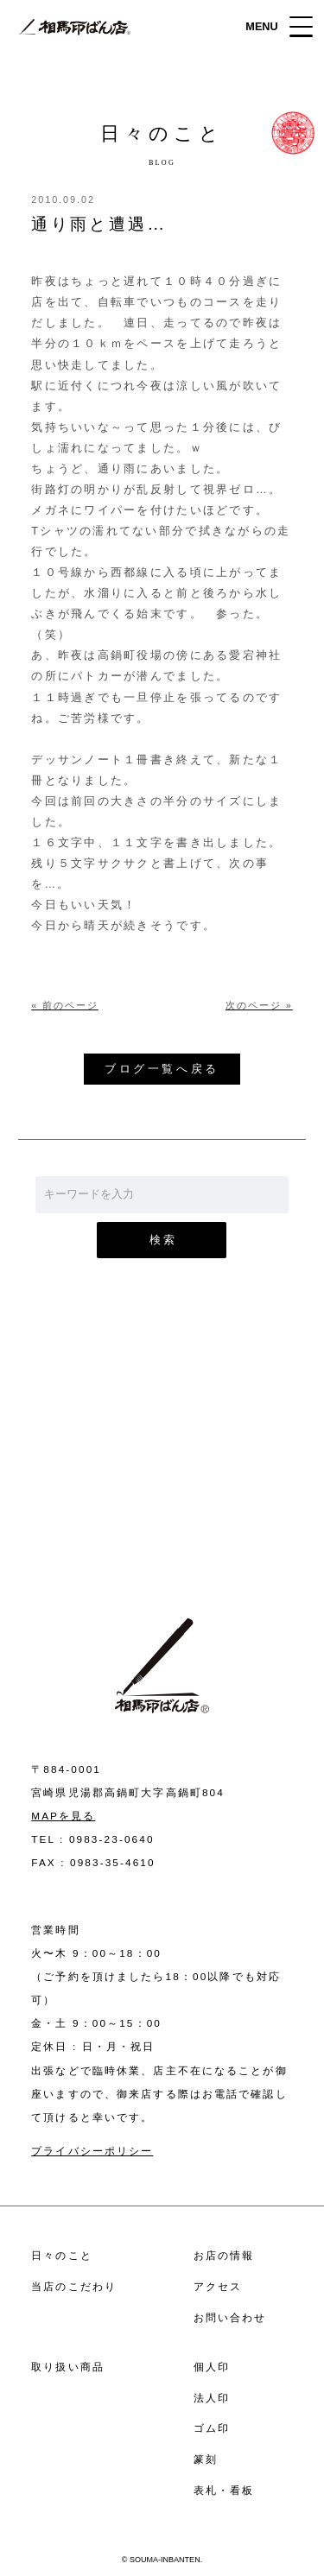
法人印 (212, 2397)
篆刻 (206, 2459)
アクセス (218, 2286)
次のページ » (259, 1005)
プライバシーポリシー (92, 2150)
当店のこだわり (74, 2286)
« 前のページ (64, 1005)
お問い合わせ (162, 1472)
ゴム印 (212, 2428)
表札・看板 (224, 2490)
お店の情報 (224, 2255)
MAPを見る (63, 1815)
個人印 (212, 2366)
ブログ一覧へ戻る (162, 1069)
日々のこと (61, 2255)
